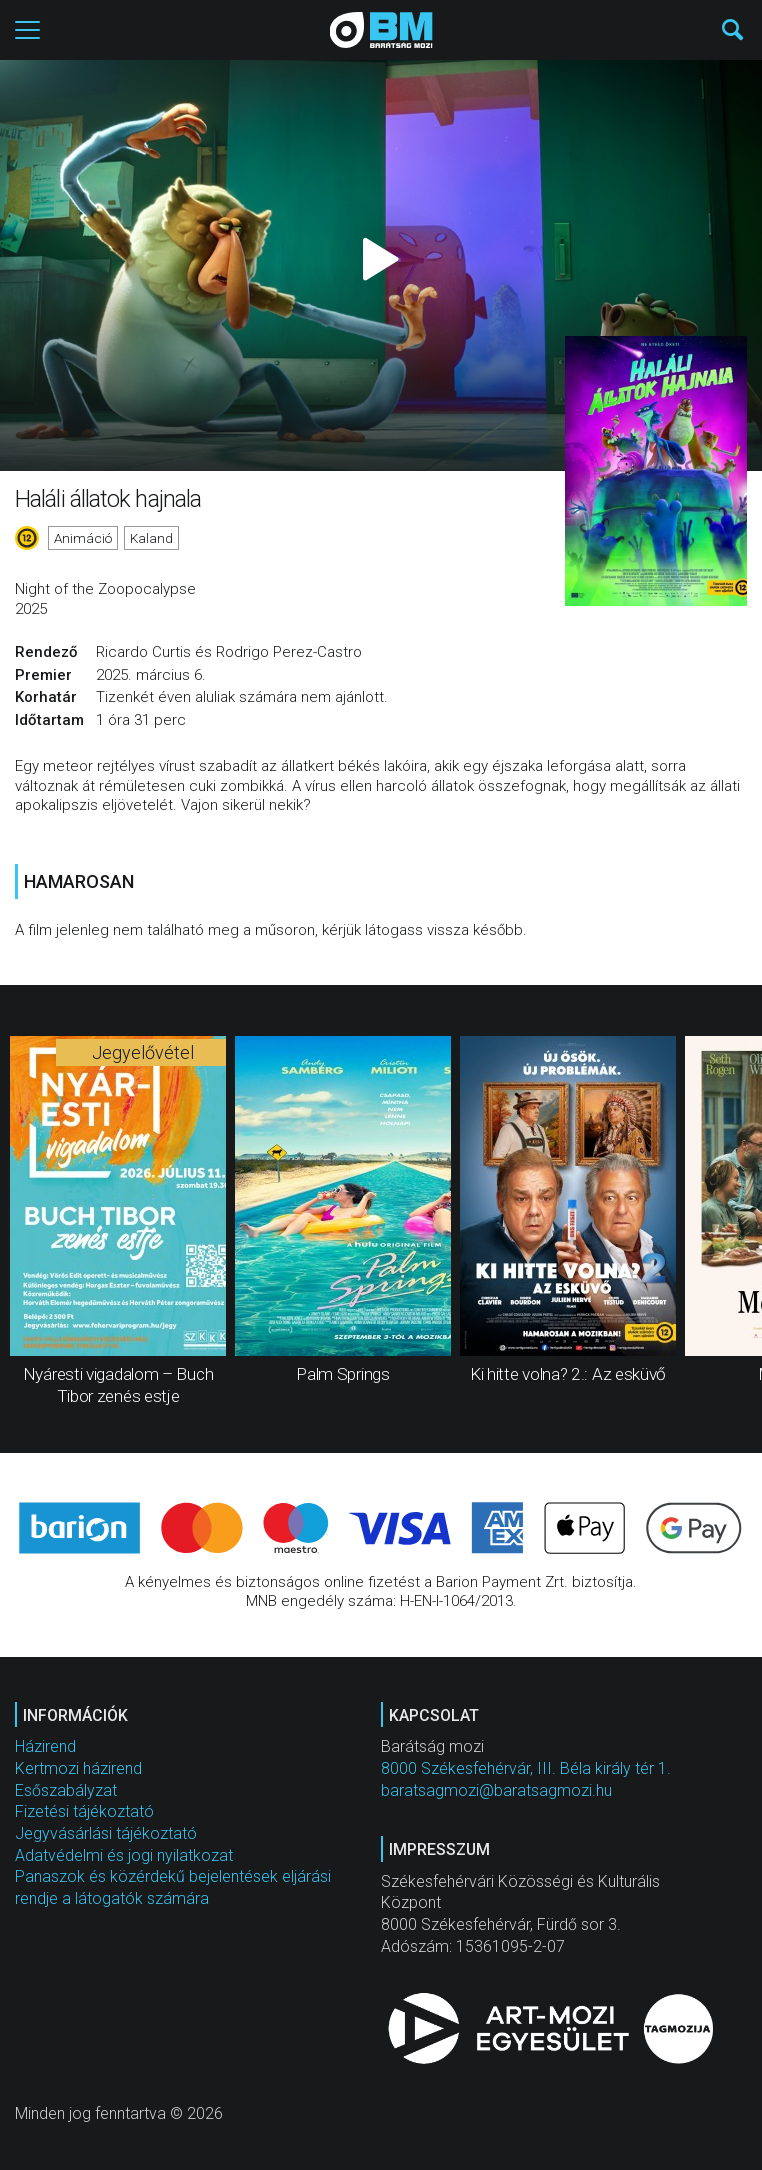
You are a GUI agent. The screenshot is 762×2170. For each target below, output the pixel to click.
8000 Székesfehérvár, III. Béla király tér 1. (526, 1768)
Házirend (45, 1746)
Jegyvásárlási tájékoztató (106, 1833)
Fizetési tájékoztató (84, 1811)
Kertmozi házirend (78, 1768)
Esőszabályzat (66, 1790)
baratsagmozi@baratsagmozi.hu (496, 1790)
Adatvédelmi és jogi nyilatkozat (124, 1855)
